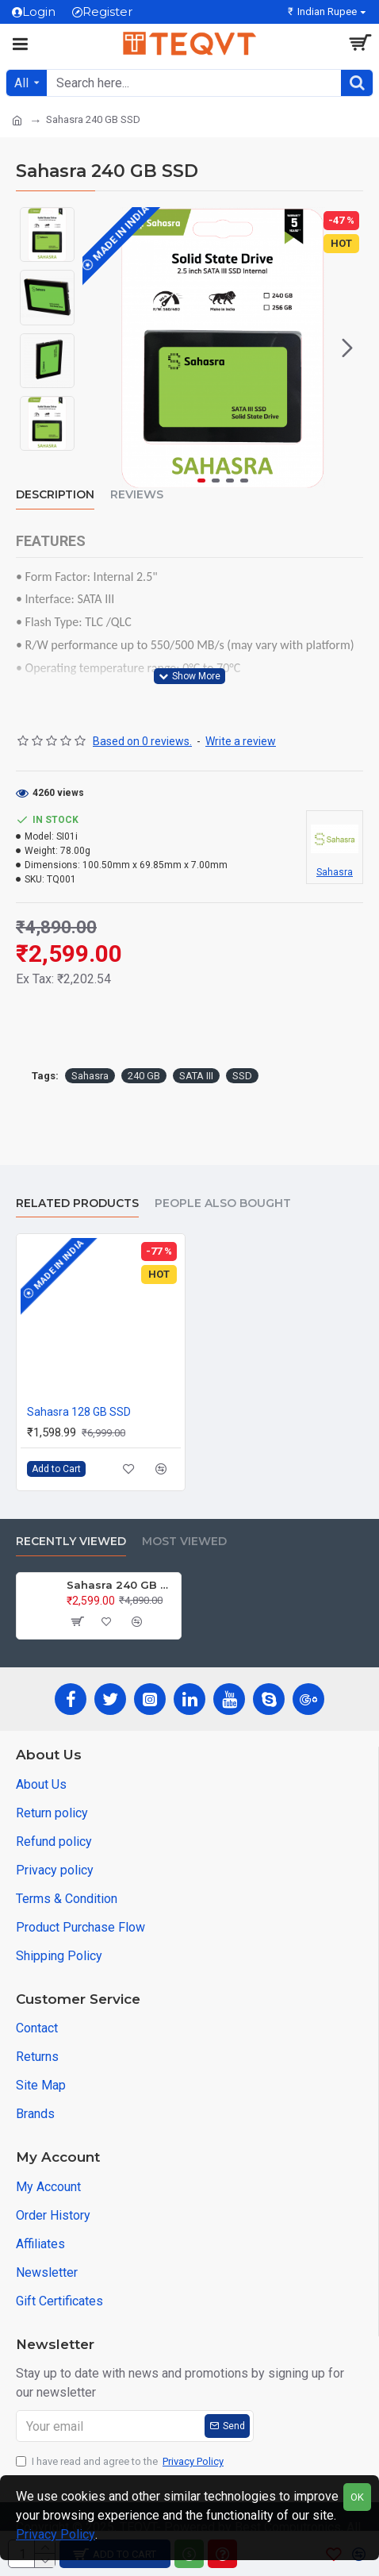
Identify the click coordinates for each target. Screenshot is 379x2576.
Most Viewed (184, 1541)
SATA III (196, 1076)
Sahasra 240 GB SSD (121, 1584)
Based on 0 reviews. (142, 741)
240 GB (144, 1076)
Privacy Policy (55, 2534)
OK (357, 2497)
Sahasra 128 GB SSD (79, 1411)
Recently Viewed (71, 1541)
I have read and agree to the (121, 2462)
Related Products (77, 1203)
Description (55, 495)
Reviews (136, 495)
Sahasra (90, 1076)
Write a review (240, 741)
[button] (347, 347)
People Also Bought (223, 1203)
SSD (242, 1076)
